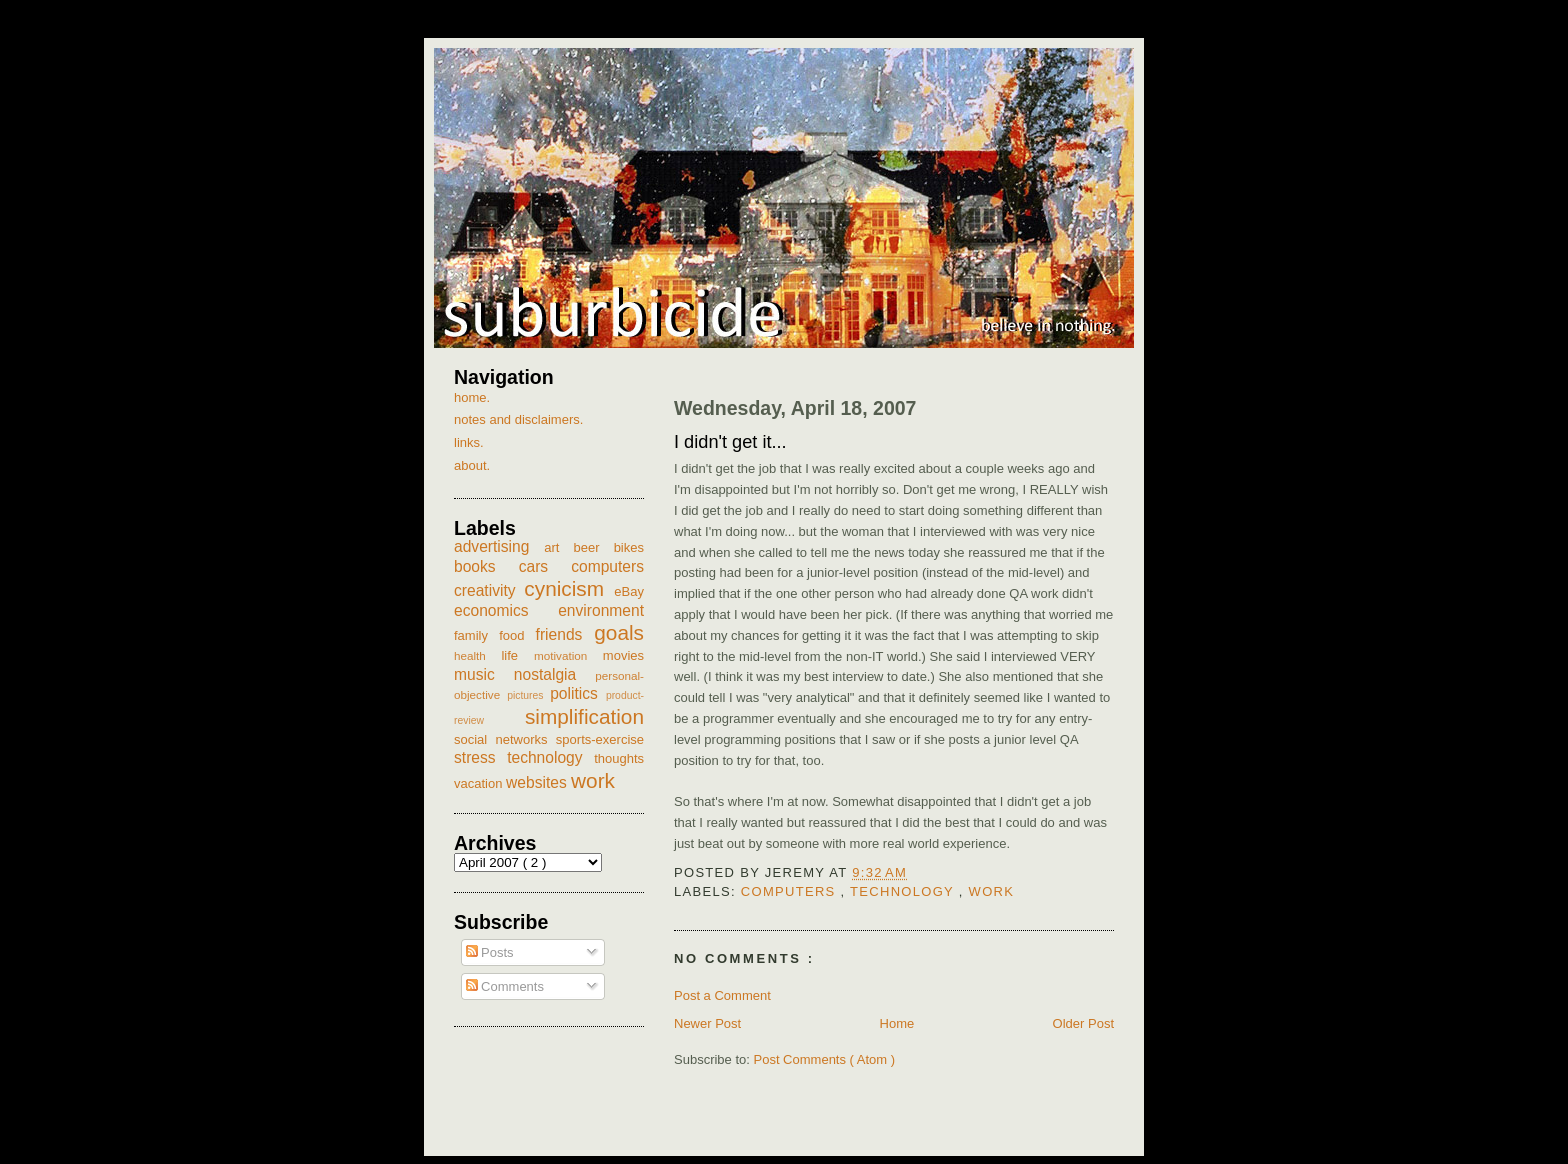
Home (897, 1023)
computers (791, 891)
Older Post (1083, 1023)
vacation (480, 783)
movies (623, 655)
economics (506, 610)
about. (472, 465)
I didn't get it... (730, 442)
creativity (489, 590)
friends (565, 634)
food (517, 635)
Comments (505, 986)
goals (619, 632)
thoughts (619, 758)
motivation (568, 655)
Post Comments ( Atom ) (825, 1059)
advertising (499, 546)
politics (578, 693)
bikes (629, 547)
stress (480, 757)
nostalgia (554, 674)
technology (904, 891)
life (517, 655)
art (558, 547)
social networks (505, 739)
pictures (528, 695)
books (486, 566)
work (992, 891)
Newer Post (707, 1023)
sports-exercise (600, 739)
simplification (584, 716)
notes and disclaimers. (518, 419)
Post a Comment (722, 995)
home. (472, 397)
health (477, 655)
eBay (629, 591)
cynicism (569, 588)
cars (545, 566)
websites (538, 782)
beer (594, 547)
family (476, 635)
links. (469, 442)
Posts (490, 952)
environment (601, 610)
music (484, 674)
